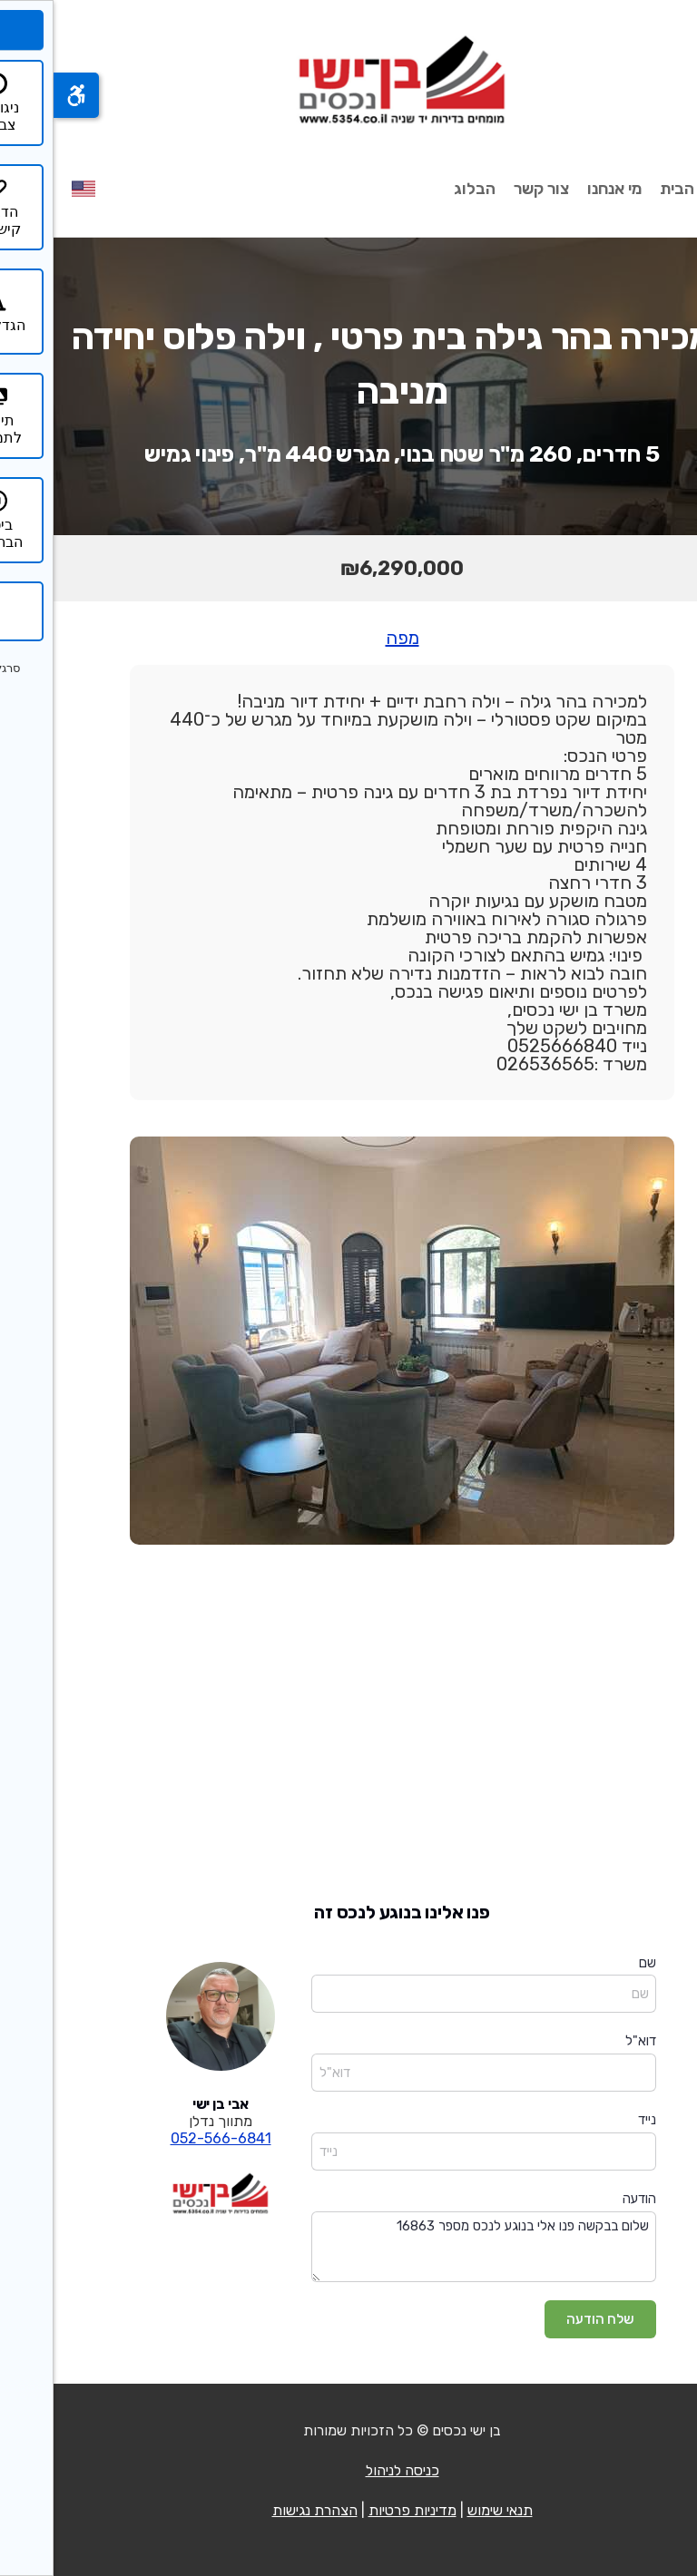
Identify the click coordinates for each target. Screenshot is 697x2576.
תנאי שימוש (446, 2510)
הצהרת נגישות (261, 2510)
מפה (349, 638)
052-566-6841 (167, 2138)
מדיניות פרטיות (359, 2510)
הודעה (586, 2199)
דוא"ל (587, 2041)
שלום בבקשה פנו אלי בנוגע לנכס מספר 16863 (430, 2247)
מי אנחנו (561, 189)
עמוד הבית (642, 189)
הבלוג (421, 189)
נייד (593, 2120)
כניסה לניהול (349, 2470)
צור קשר (487, 189)
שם (594, 1963)
